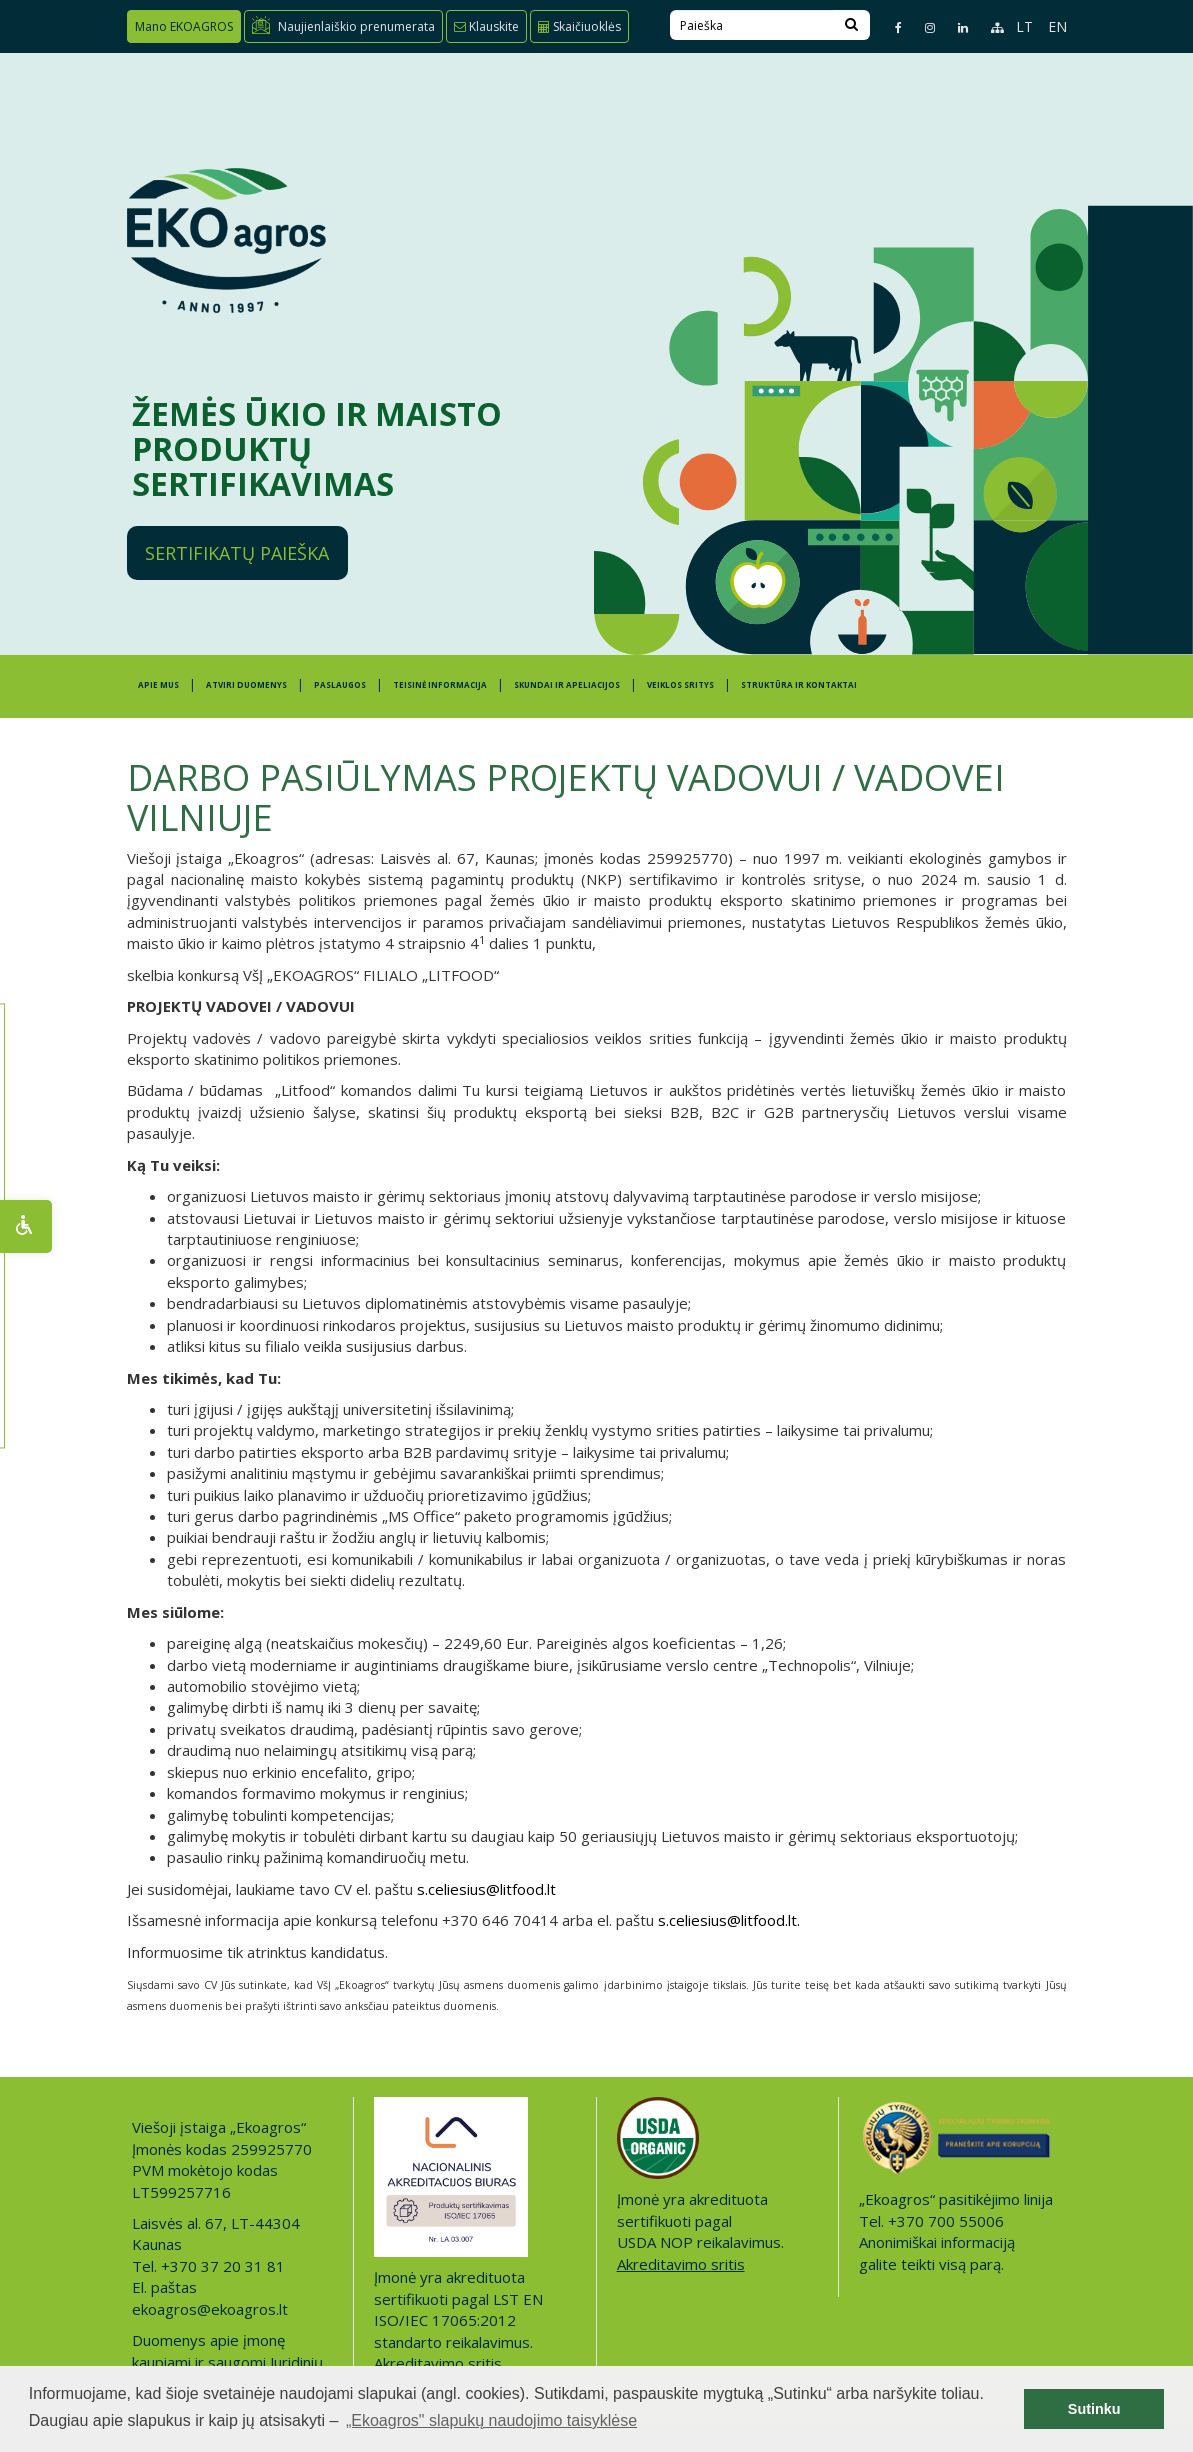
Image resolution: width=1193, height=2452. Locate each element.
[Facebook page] (890, 27)
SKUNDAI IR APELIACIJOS (567, 684)
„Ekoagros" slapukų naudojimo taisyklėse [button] (491, 2420)
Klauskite (486, 26)
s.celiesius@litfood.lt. (729, 1920)
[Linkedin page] (954, 27)
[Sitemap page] (988, 27)
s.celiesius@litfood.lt (486, 1889)
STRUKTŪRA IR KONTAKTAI (799, 684)
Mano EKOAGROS (184, 26)
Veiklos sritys (680, 684)
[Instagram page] (921, 27)
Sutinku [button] (1094, 2409)
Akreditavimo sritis (438, 2363)
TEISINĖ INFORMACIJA (440, 684)
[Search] (851, 25)
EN (1057, 26)
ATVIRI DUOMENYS (246, 684)
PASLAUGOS (340, 684)
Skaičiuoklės (579, 26)
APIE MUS (158, 684)
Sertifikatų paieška (237, 553)
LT (1024, 26)
